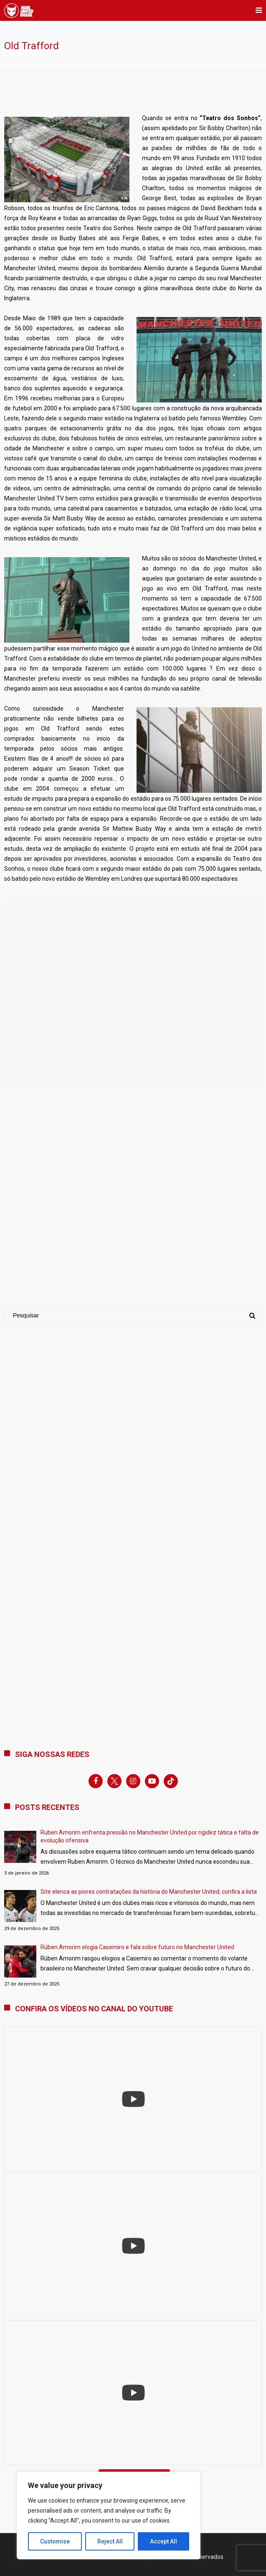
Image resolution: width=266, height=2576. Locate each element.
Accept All (163, 2541)
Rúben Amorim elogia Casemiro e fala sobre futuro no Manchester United (137, 1947)
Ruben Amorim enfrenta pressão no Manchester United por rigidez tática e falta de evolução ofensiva (150, 1836)
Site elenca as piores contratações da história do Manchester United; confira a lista (149, 1891)
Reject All (110, 2541)
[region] (108, 2515)
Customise (55, 2541)
